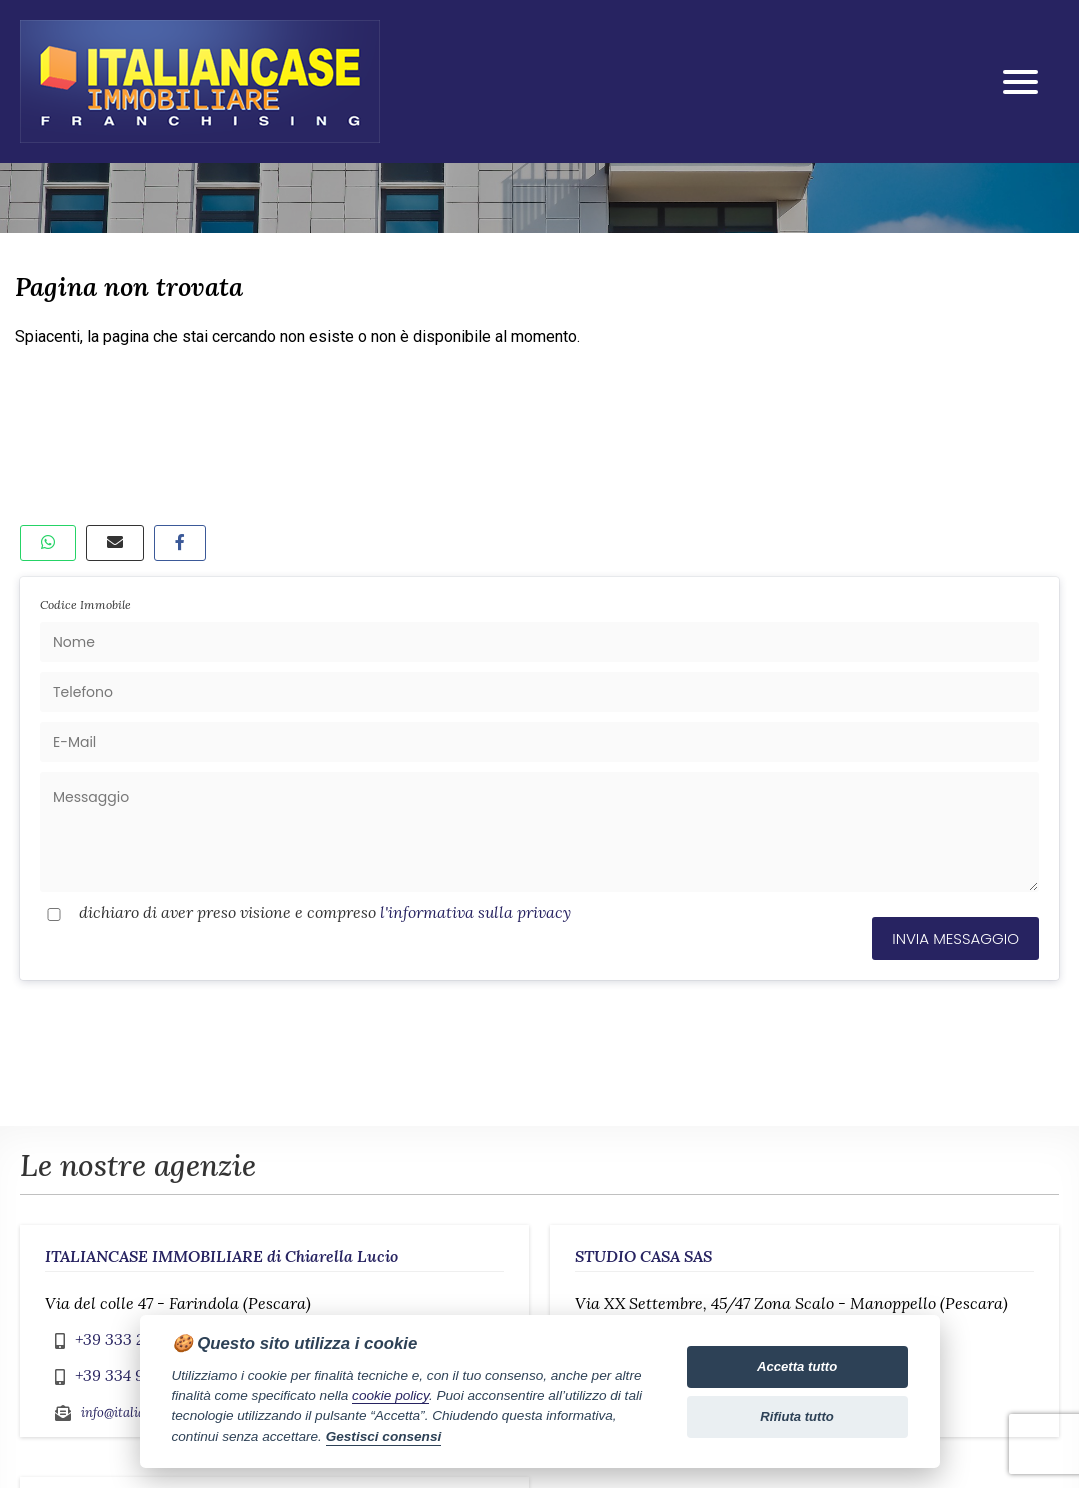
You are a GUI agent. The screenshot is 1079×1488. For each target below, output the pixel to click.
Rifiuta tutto (797, 1416)
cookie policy (390, 1395)
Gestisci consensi (384, 1436)
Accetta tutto (797, 1366)
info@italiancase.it (135, 1412)
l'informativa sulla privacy (475, 912)
